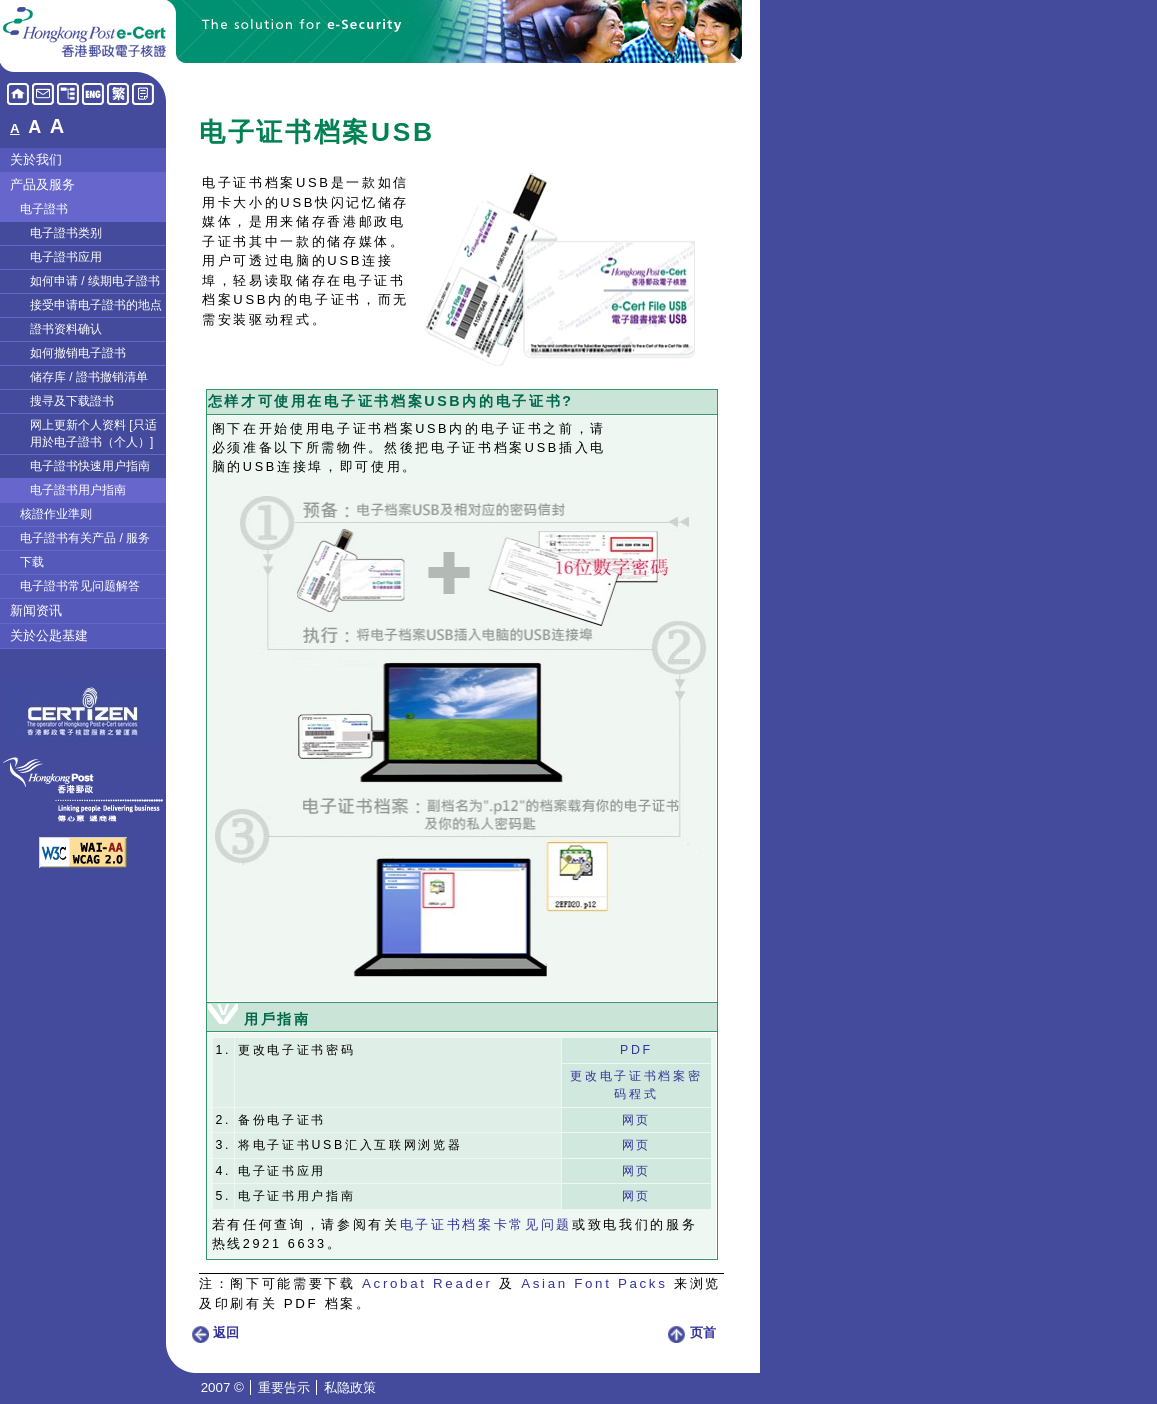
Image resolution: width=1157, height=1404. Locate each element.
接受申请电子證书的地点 (96, 305)
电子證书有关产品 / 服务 (85, 538)
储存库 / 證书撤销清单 (89, 377)
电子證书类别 (66, 233)
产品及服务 (42, 184)
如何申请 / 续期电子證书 (95, 281)
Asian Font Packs (594, 1283)
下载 (32, 562)
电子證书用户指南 (78, 490)
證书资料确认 (66, 329)
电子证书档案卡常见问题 (486, 1225)
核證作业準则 (56, 514)
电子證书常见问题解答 (80, 586)
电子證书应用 (66, 257)
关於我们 (36, 159)
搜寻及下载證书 (72, 401)
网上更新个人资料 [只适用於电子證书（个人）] (93, 433)
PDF (636, 1050)
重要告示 (284, 1387)
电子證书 (44, 209)
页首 (692, 1332)
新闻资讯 (36, 610)
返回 (215, 1332)
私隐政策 (350, 1387)
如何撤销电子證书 (78, 353)
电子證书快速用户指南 (90, 466)
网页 (636, 1120)
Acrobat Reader (427, 1283)
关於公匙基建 (49, 635)
